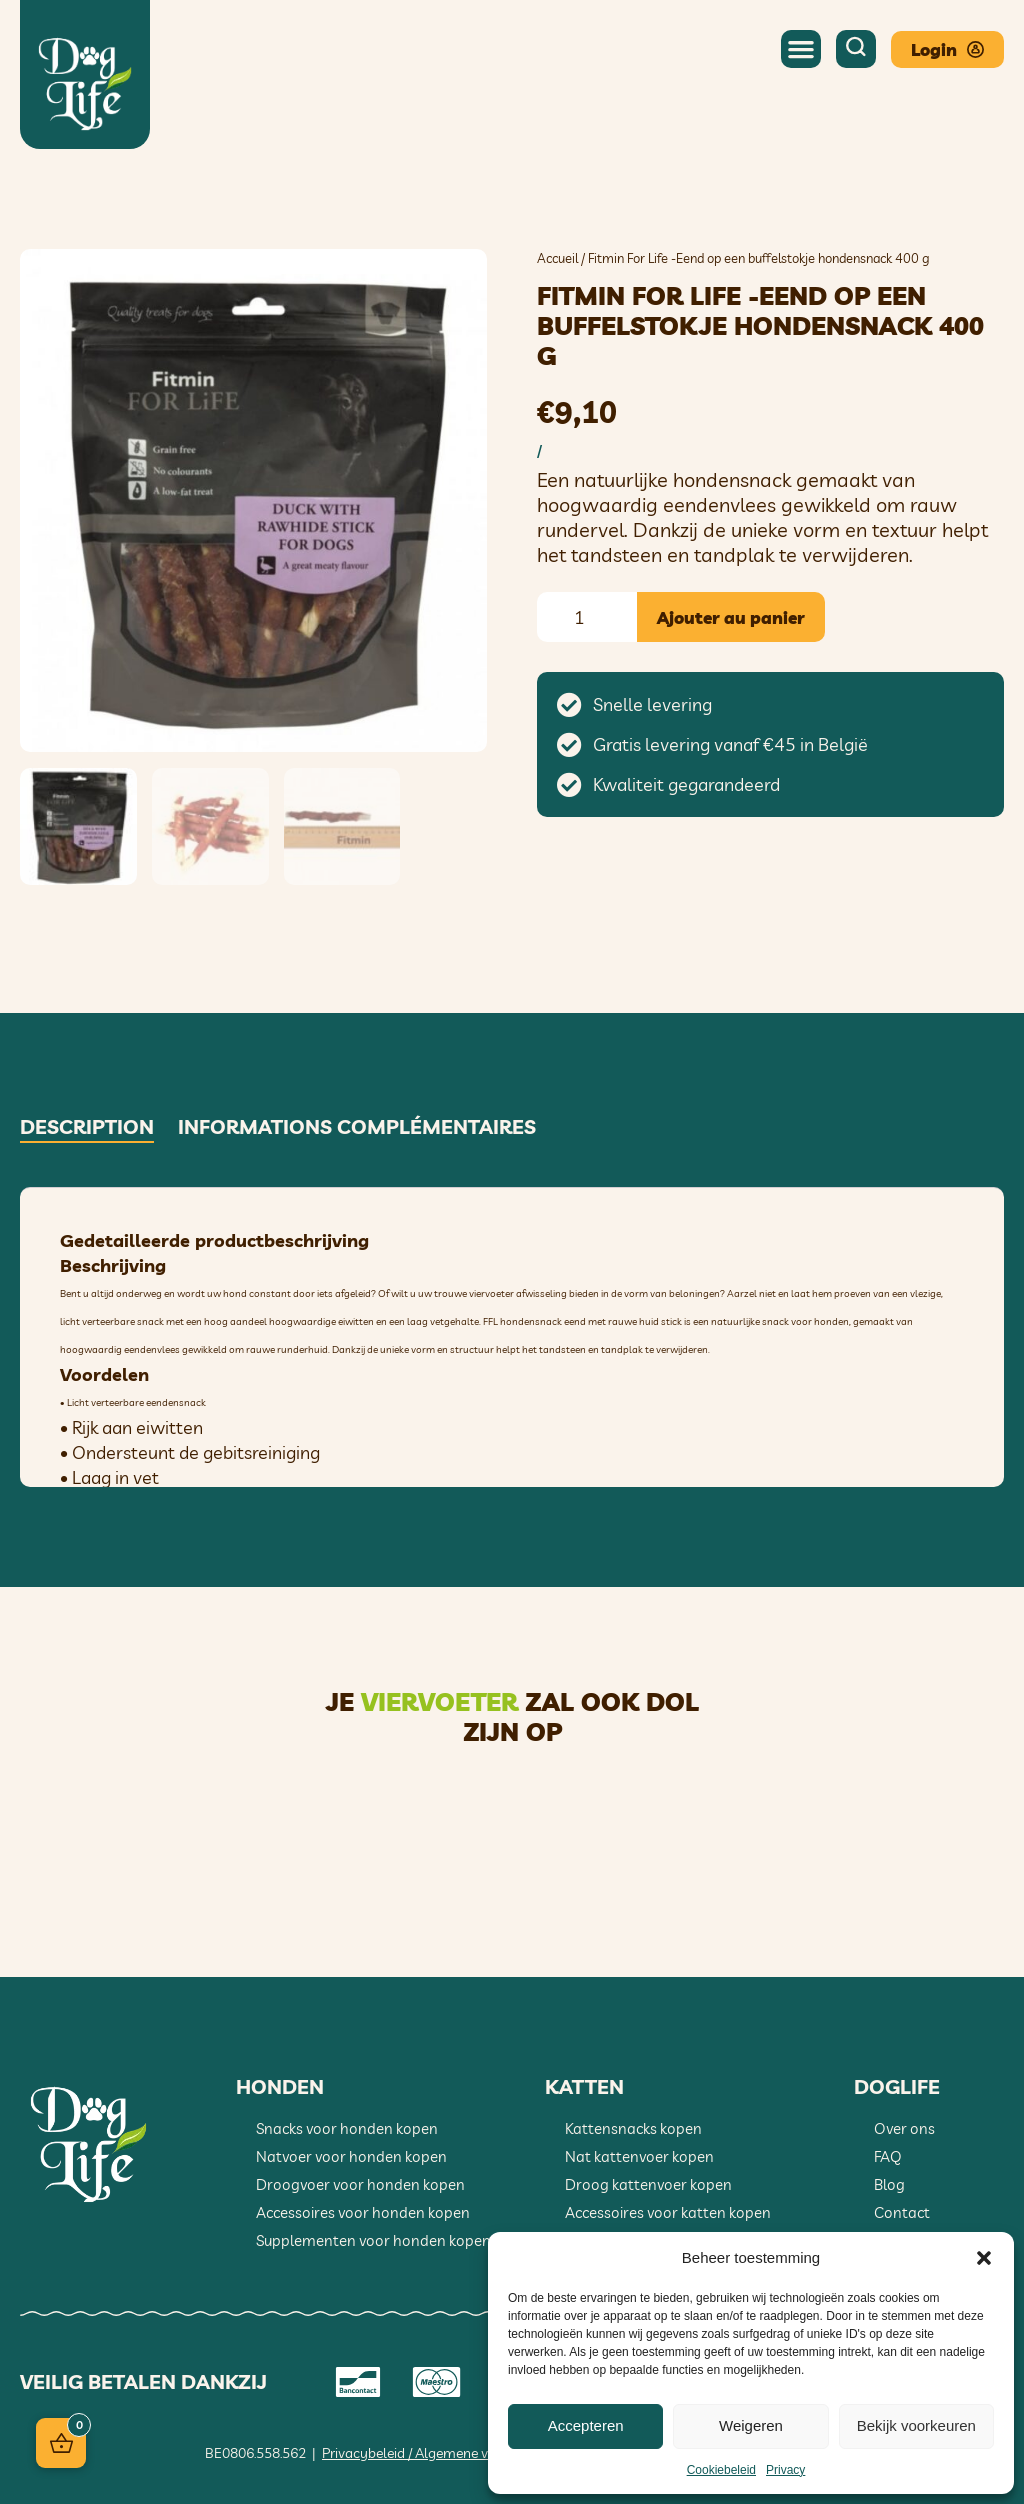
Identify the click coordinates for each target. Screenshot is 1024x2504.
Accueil (557, 258)
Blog (889, 2183)
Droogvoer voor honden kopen (360, 2183)
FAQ (888, 2155)
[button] (984, 2258)
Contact (902, 2211)
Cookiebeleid (721, 2470)
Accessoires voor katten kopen (668, 2211)
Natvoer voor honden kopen (351, 2155)
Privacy (785, 2470)
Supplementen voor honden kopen (373, 2239)
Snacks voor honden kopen (347, 2127)
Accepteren (586, 2425)
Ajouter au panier (731, 617)
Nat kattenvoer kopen (639, 2155)
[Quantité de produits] (587, 617)
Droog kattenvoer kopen (648, 2183)
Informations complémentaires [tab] (357, 1126)
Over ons (904, 2127)
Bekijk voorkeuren (916, 2425)
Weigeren (751, 2425)
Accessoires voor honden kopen (363, 2211)
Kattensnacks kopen (633, 2127)
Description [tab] (87, 1126)
